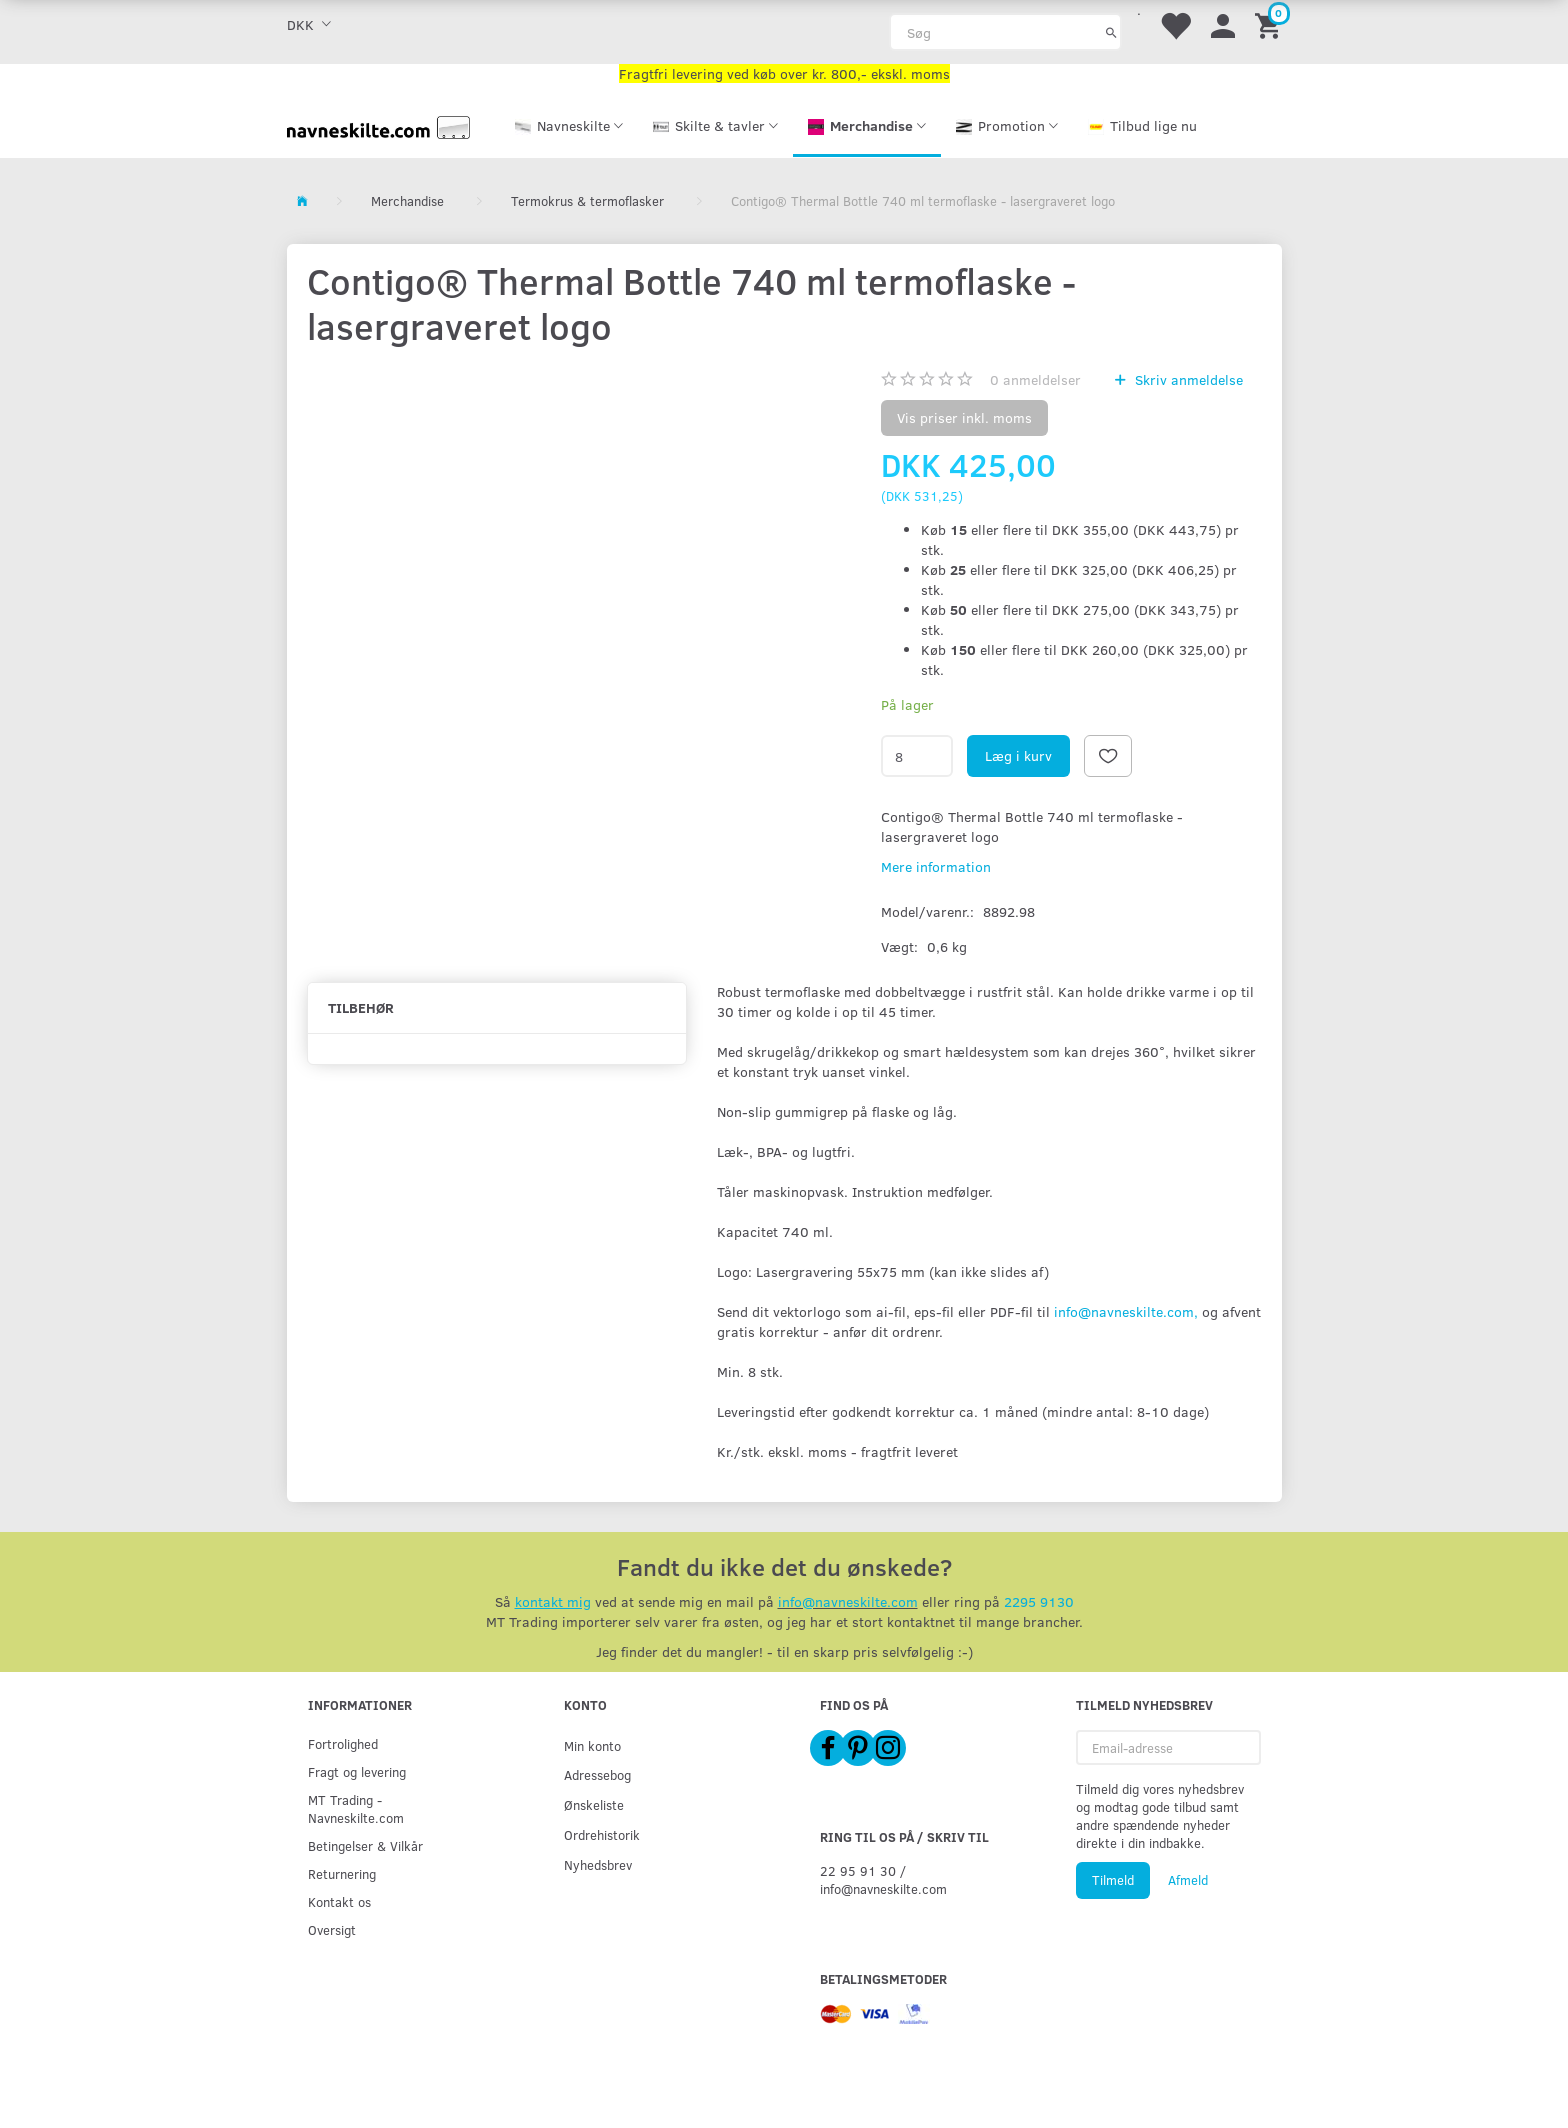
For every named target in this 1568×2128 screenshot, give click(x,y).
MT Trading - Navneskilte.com (356, 1808)
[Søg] (1111, 32)
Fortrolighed (343, 1743)
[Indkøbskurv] (1271, 24)
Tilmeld (1113, 1880)
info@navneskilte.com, (1126, 1311)
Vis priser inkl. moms (964, 417)
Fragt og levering (357, 1771)
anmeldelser (1035, 379)
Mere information (936, 866)
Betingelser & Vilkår (365, 1845)
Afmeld (1188, 1880)
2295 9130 (1039, 1601)
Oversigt (332, 1929)
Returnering (342, 1873)
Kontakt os (339, 1901)
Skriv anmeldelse (1187, 379)
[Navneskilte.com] (379, 125)
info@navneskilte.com (848, 1601)
